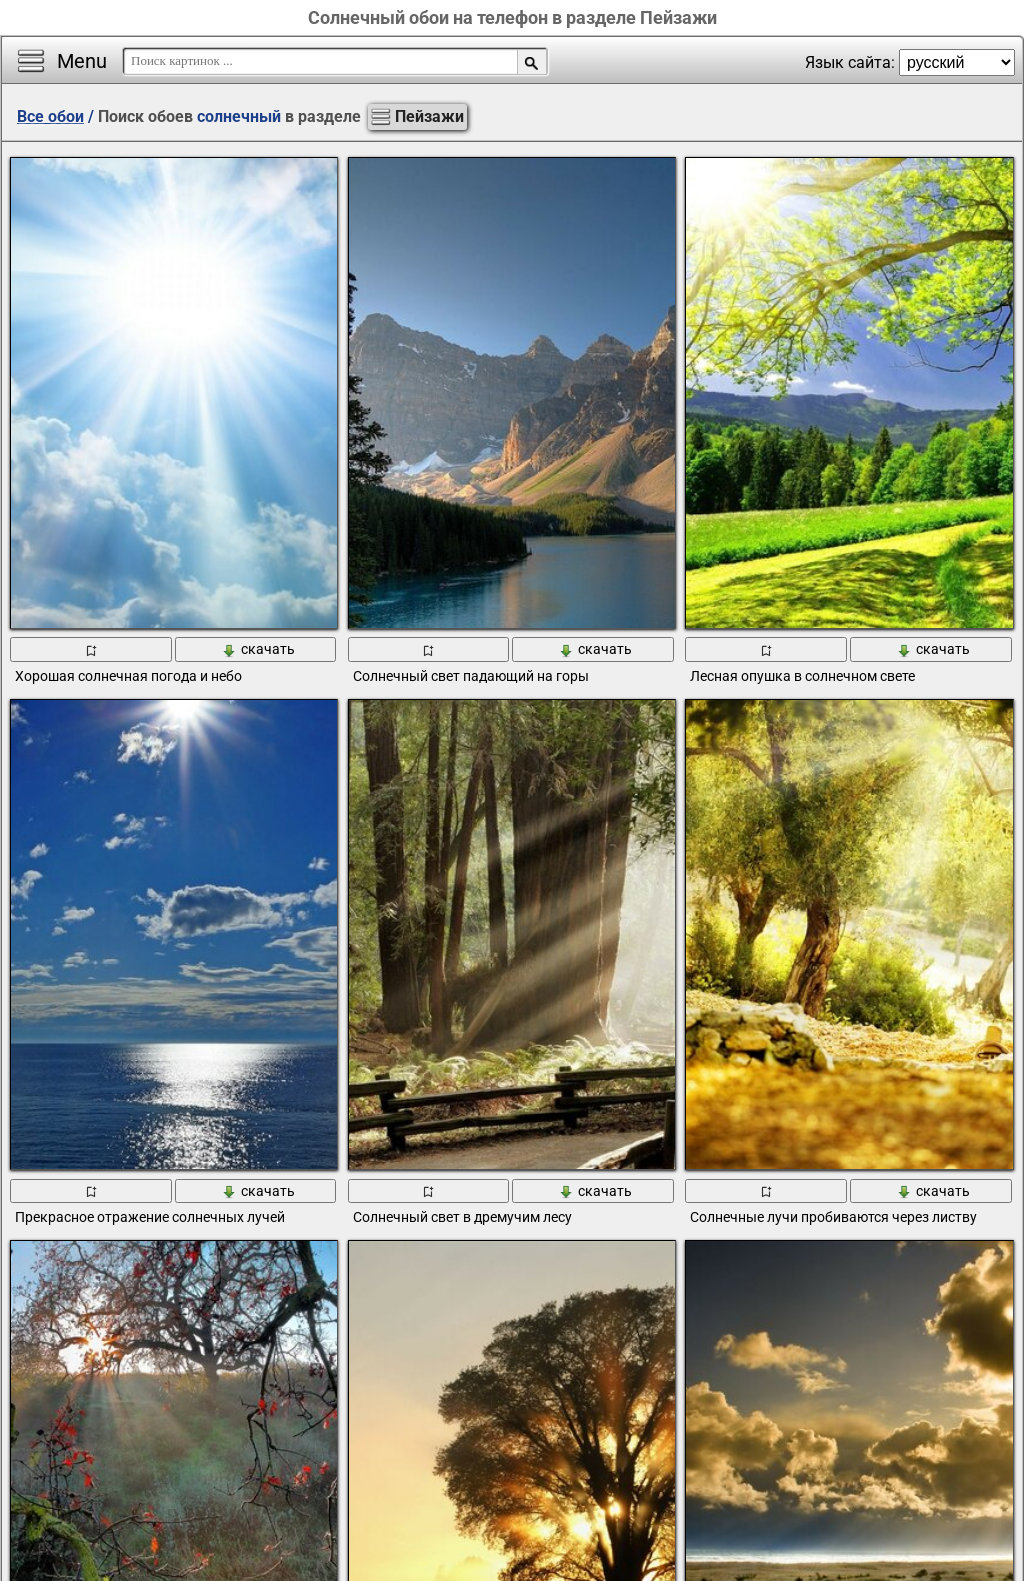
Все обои (50, 116)
